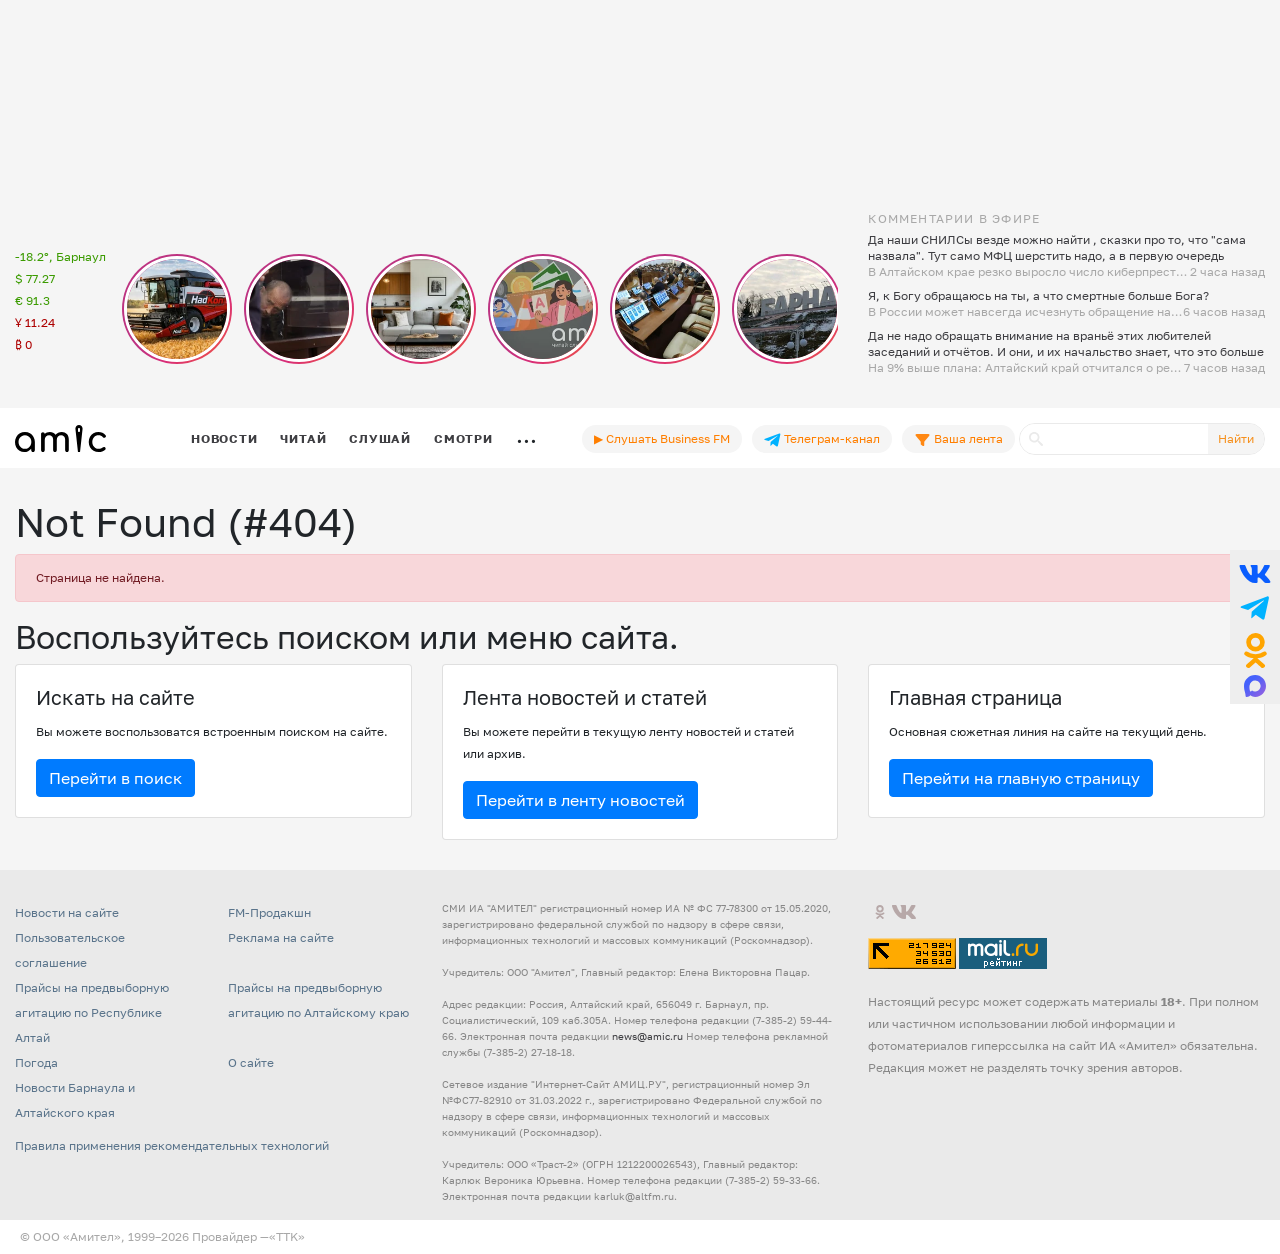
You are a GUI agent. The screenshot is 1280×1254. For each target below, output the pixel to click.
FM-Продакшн (269, 912)
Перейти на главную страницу (1021, 778)
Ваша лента (958, 439)
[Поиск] (1114, 439)
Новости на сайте (67, 912)
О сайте (251, 1062)
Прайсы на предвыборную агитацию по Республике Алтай (92, 1012)
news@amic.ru (647, 1036)
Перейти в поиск (115, 778)
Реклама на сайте (281, 937)
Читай (303, 438)
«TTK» (287, 1236)
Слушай (380, 438)
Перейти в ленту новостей (580, 800)
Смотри (463, 438)
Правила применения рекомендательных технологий (172, 1145)
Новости (224, 438)
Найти (1236, 438)
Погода (36, 1062)
